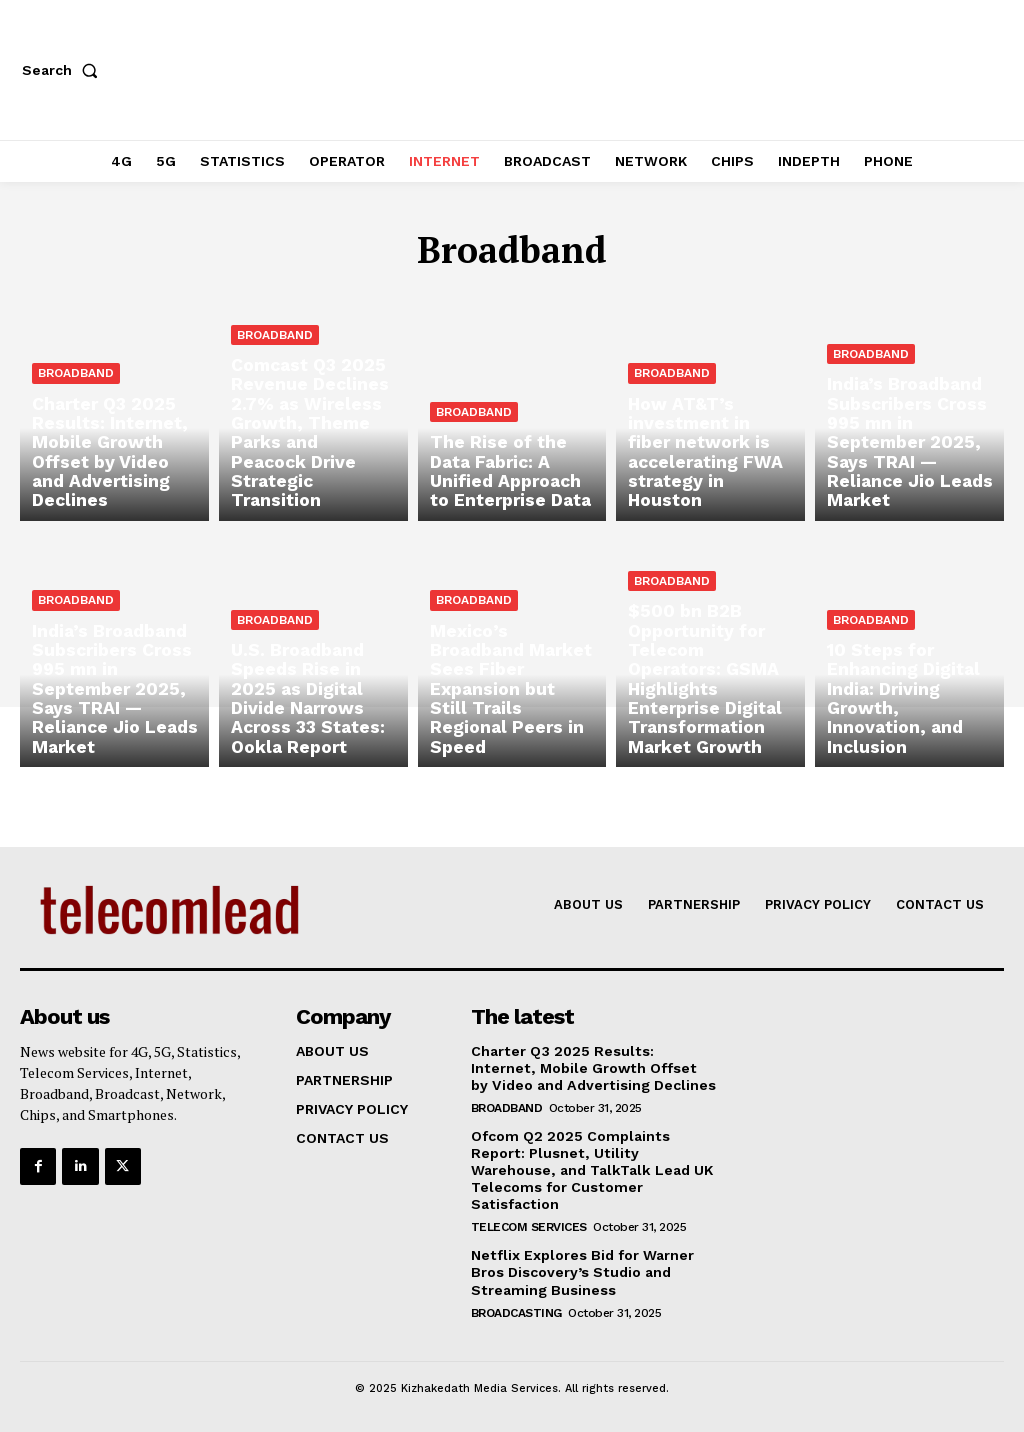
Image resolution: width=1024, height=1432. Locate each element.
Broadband (76, 384)
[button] (64, 70)
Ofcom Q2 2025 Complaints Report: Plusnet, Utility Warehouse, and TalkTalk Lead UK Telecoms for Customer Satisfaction (590, 1169)
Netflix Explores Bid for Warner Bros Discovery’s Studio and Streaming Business (581, 1271)
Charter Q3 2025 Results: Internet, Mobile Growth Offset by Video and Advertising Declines (593, 1068)
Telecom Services (529, 1226)
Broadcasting (516, 1310)
